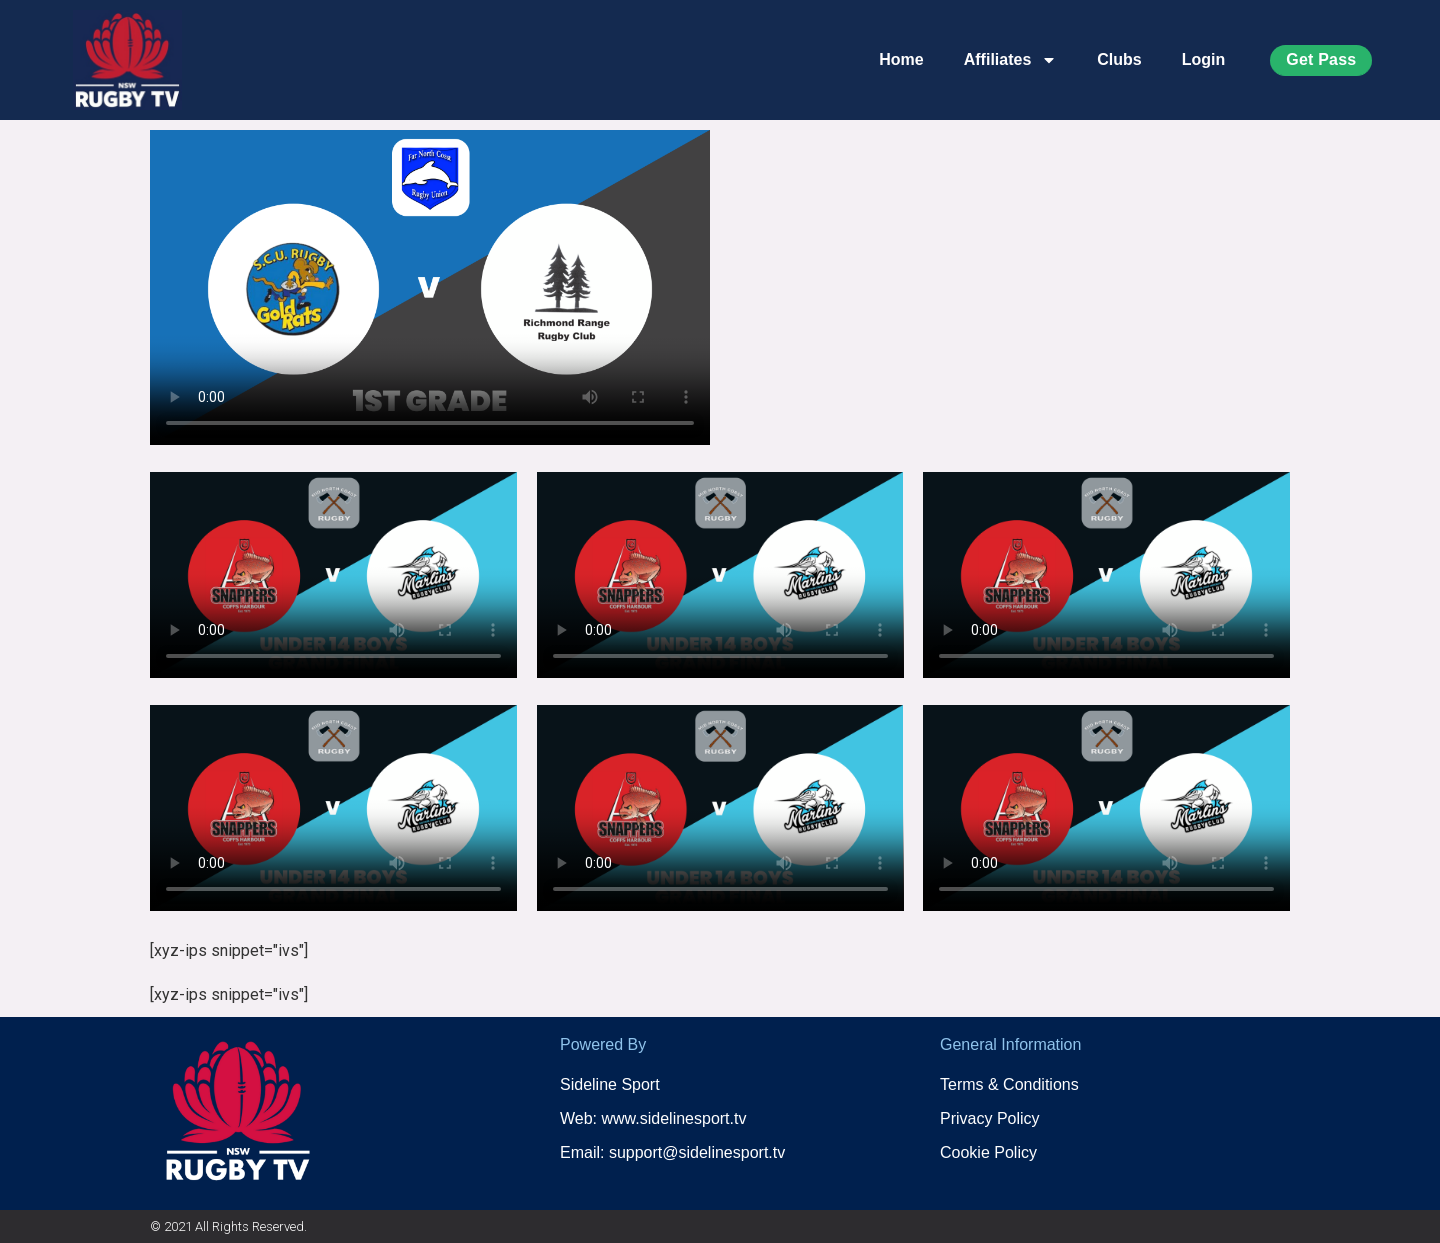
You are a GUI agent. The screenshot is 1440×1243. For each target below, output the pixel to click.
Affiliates (1011, 60)
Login (1204, 59)
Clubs (1119, 59)
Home (901, 59)
